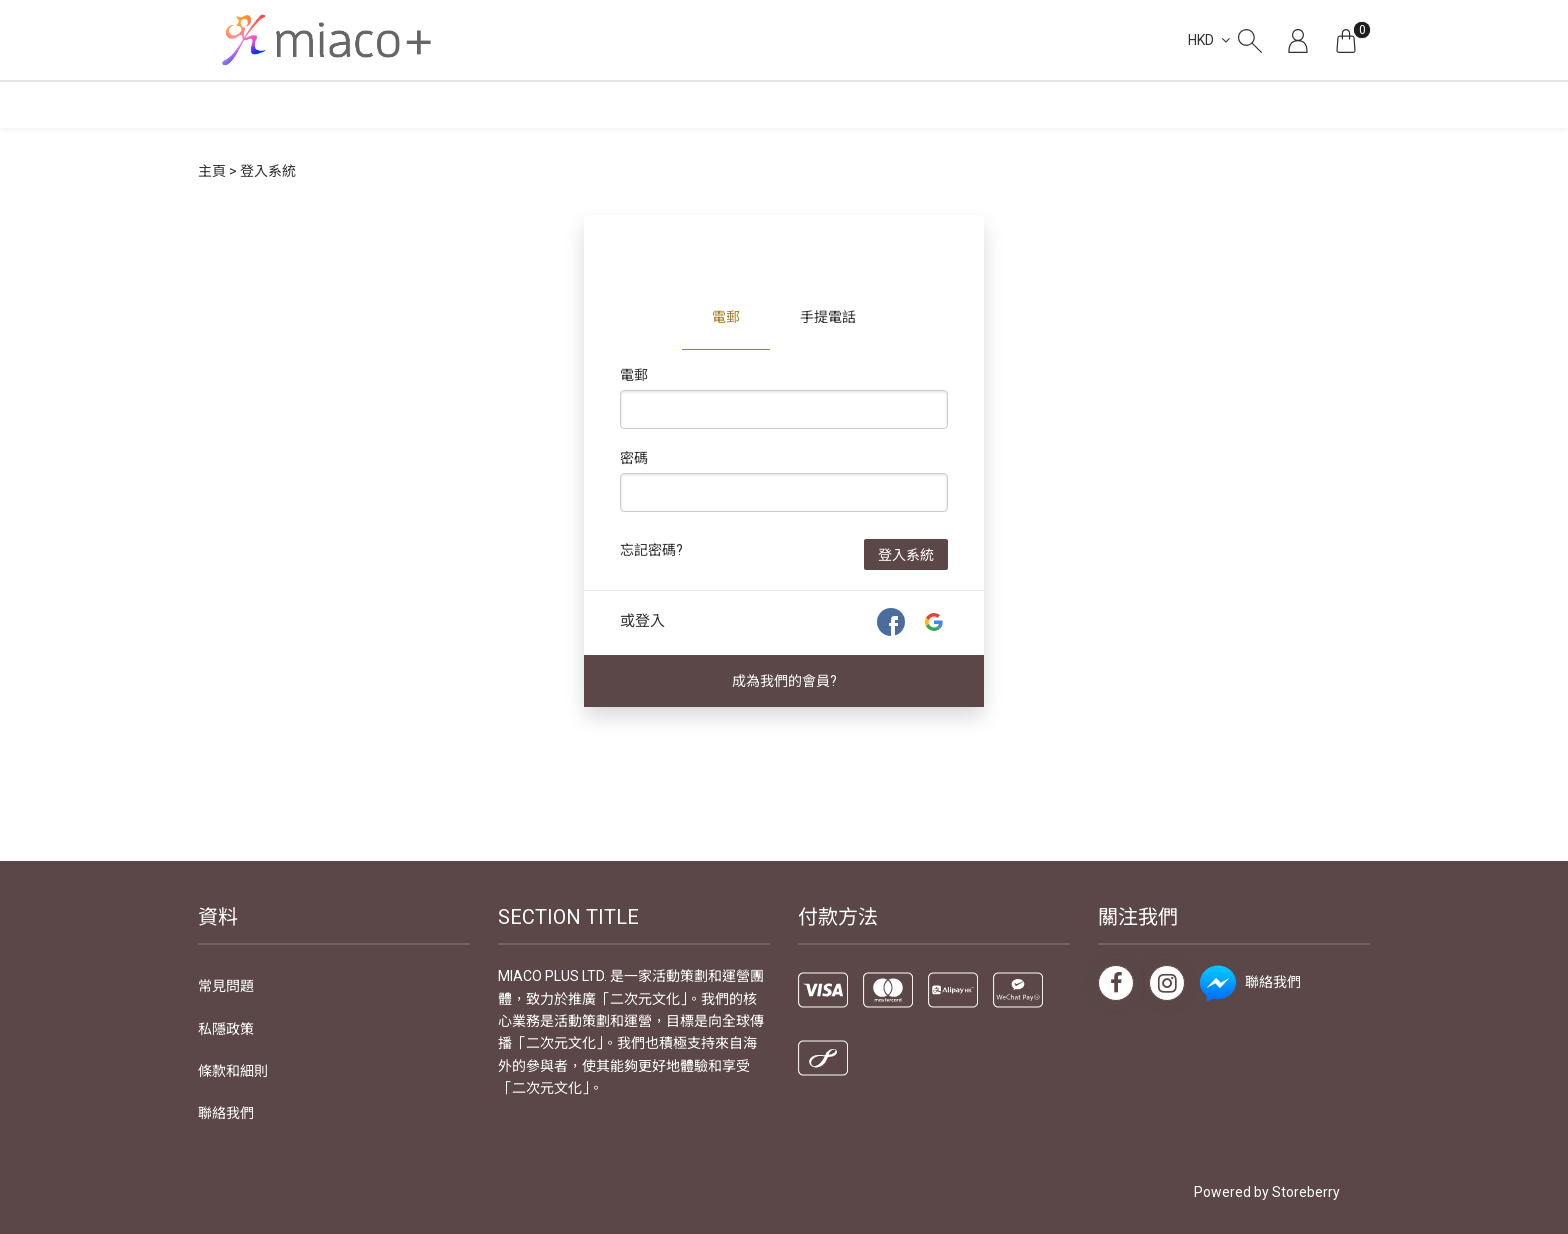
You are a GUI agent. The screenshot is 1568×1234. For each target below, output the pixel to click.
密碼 (634, 458)
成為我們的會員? (784, 681)
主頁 (212, 171)
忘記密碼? (651, 550)
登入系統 (906, 555)
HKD (1201, 40)
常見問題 (226, 986)
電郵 (726, 317)
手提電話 (828, 317)
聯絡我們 (226, 1113)
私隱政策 (226, 1029)
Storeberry (1306, 1192)
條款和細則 (233, 1071)
